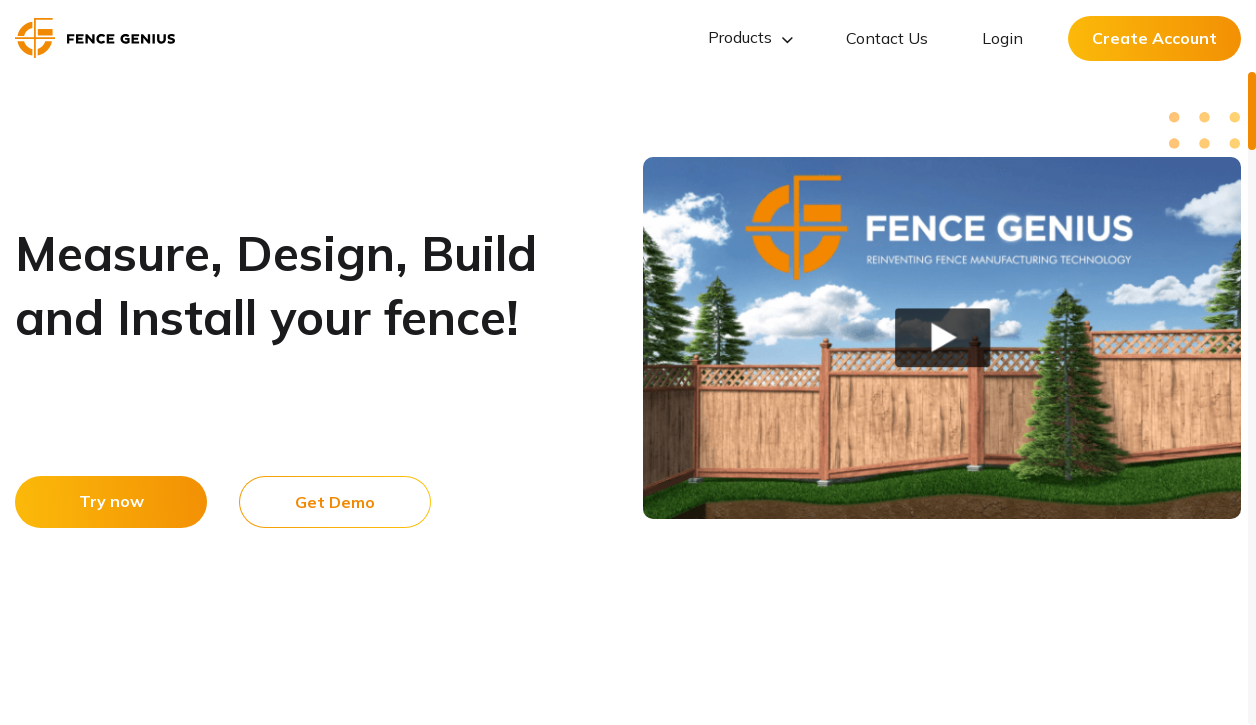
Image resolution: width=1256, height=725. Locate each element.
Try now (111, 501)
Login (1002, 38)
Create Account (1154, 38)
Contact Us (887, 38)
